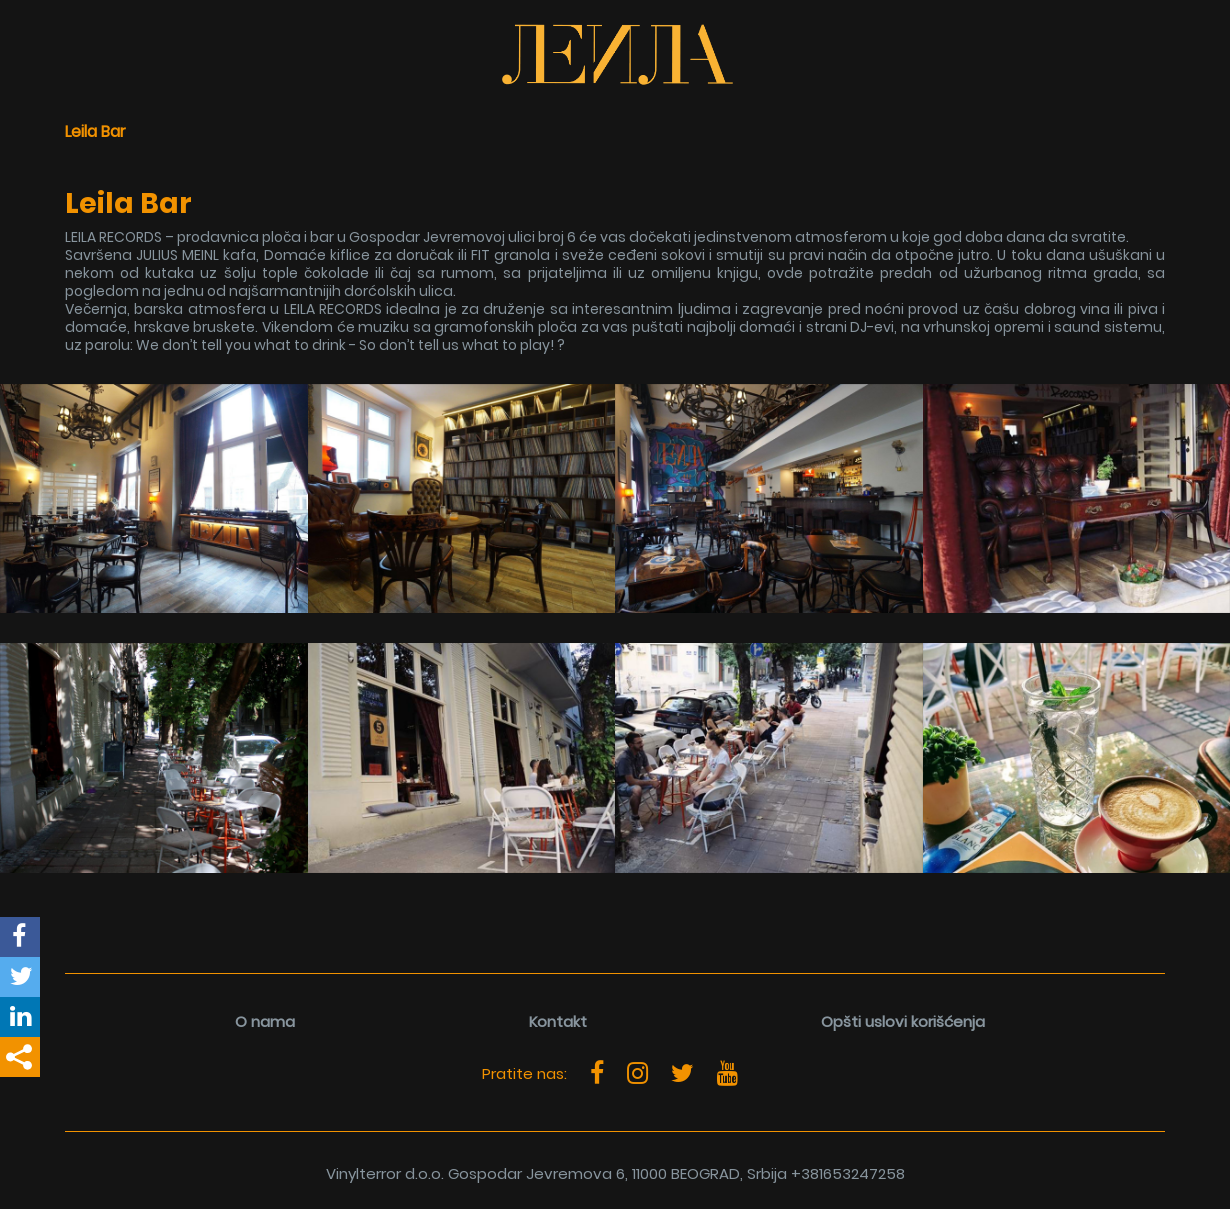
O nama (265, 1021)
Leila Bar (95, 131)
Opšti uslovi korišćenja (903, 1021)
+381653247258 (848, 1173)
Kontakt (558, 1021)
